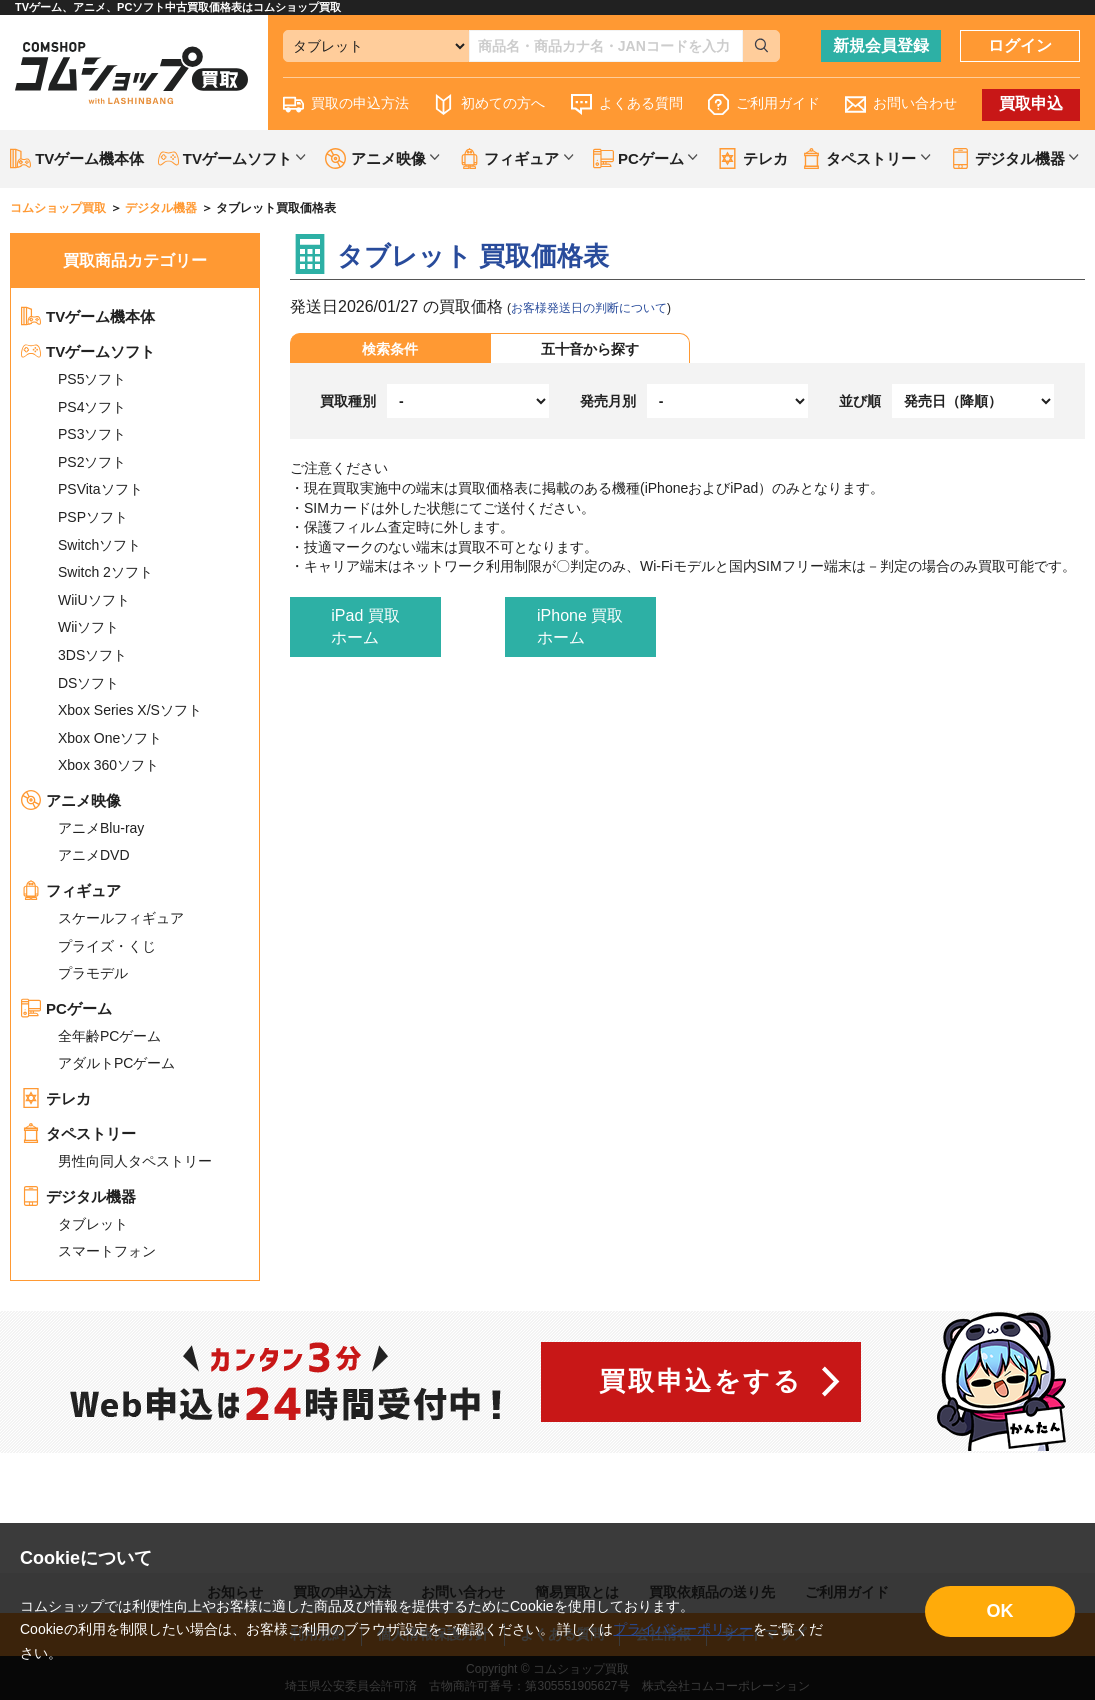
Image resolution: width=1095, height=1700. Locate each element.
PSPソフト (93, 517)
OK (1000, 1611)
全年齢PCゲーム (109, 1036)
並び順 (860, 401)
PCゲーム (66, 1008)
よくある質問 (627, 104)
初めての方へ (489, 104)
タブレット (93, 1224)
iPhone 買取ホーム (580, 626)
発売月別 (608, 401)
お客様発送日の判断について (589, 308)
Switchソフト (99, 545)
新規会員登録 (881, 45)
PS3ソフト (92, 434)
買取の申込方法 (346, 104)
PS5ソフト (92, 379)
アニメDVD (94, 855)
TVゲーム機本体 (77, 158)
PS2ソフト (92, 462)
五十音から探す (590, 349)
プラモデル (93, 973)
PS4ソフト (92, 407)
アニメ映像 (71, 800)
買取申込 (1031, 103)
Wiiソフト (88, 627)
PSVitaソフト (100, 489)
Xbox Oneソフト (110, 738)
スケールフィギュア (121, 918)
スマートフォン (107, 1251)
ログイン (1020, 45)
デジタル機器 (78, 1196)
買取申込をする (700, 1381)
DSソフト (88, 683)
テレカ (752, 158)
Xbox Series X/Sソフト (130, 710)
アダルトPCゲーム (116, 1063)
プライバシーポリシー (683, 1629)
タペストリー (78, 1133)
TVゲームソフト (88, 351)
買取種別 (348, 401)
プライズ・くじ (107, 946)
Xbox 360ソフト (108, 765)
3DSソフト (92, 655)
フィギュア (71, 890)
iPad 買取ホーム (365, 626)
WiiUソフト (94, 600)
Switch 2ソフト (105, 572)
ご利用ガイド (764, 104)
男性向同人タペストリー (135, 1161)
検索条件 (390, 349)
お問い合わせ (901, 104)
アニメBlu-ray (101, 828)
